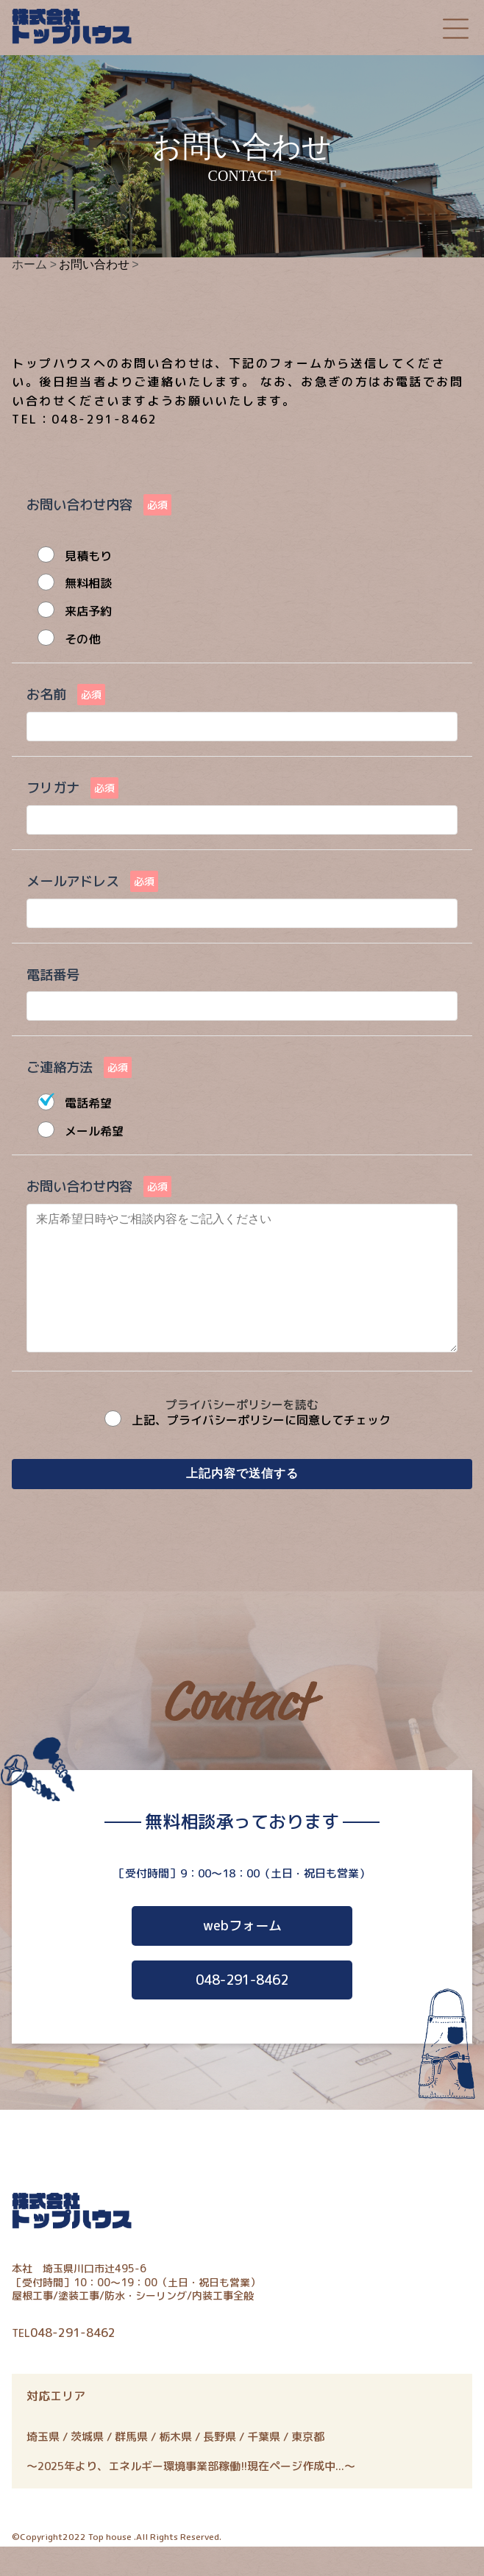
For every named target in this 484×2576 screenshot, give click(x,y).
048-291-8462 (242, 2009)
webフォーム (242, 1955)
